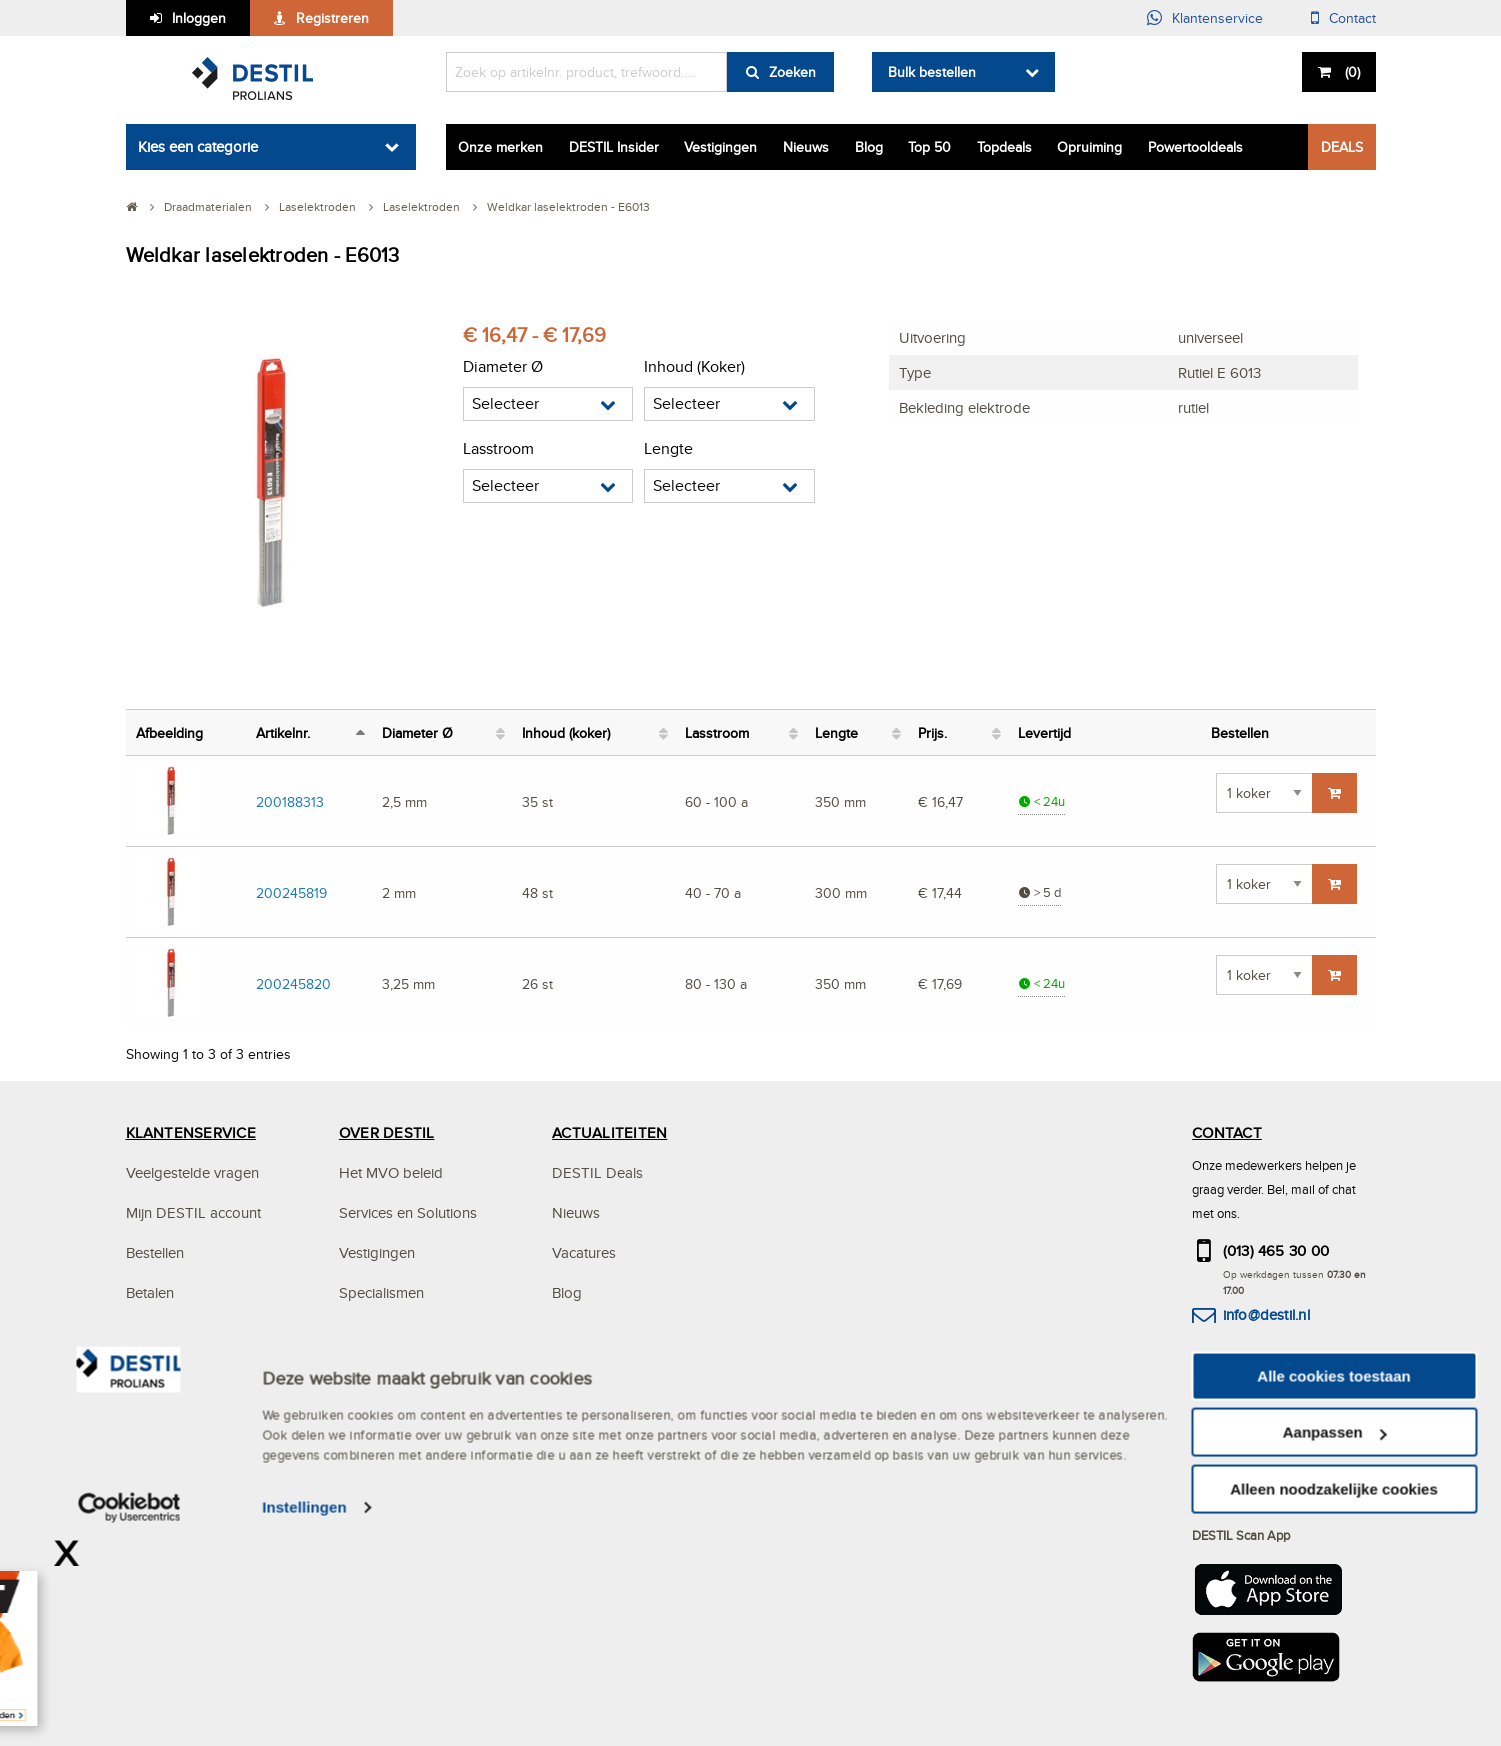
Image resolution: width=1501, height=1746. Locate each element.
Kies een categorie (198, 146)
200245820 (293, 983)
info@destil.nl (1266, 1314)
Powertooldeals (1195, 147)
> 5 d (1039, 892)
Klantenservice (1217, 18)
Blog (869, 147)
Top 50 (929, 147)
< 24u (1041, 801)
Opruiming (1089, 147)
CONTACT (1227, 1132)
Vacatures (584, 1252)
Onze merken (500, 147)
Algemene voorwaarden (204, 1412)
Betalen (150, 1292)
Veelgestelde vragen (192, 1172)
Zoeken (792, 72)
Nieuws (806, 147)
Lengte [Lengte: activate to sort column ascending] (836, 732)
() (1350, 72)
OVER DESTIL (387, 1132)
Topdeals (1004, 147)
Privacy (149, 1372)
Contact (1352, 18)
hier (1300, 1467)
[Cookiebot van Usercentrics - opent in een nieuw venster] (129, 1726)
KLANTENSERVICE (191, 1132)
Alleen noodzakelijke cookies (1334, 1706)
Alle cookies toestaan (1333, 1593)
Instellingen (304, 1725)
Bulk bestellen (932, 72)
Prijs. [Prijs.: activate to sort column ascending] (932, 732)
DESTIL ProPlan (391, 1332)
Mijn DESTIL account (193, 1212)
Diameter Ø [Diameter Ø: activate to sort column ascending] (417, 732)
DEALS (1342, 147)
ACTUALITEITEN (609, 1132)
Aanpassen (1335, 1650)
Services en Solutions (408, 1212)
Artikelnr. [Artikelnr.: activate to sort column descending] (283, 732)
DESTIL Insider (614, 147)
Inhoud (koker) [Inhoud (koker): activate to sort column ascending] (566, 732)
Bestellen (155, 1252)
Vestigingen (720, 147)
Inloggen (199, 18)
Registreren (332, 18)
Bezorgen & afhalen (190, 1332)
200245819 (291, 892)
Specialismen (381, 1292)
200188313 (290, 801)
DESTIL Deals (597, 1172)
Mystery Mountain (396, 1372)
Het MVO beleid (391, 1172)
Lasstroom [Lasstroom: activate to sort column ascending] (717, 732)
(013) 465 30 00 (1276, 1250)
